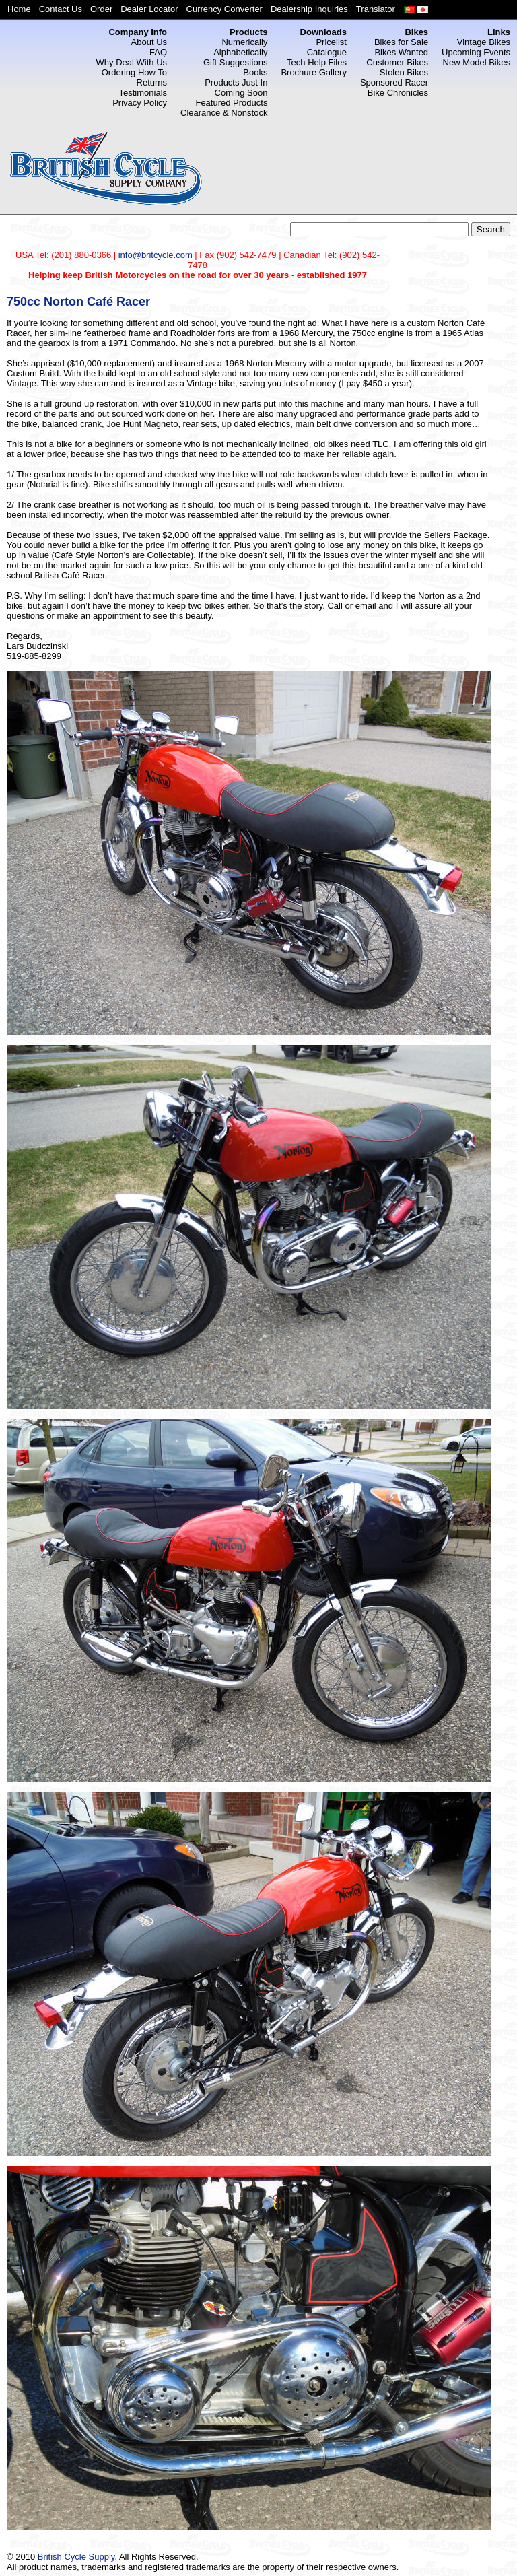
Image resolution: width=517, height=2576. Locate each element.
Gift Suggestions (235, 62)
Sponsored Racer (394, 82)
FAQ (158, 52)
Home (19, 9)
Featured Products (231, 103)
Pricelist (331, 42)
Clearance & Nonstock (223, 113)
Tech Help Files (317, 62)
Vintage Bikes (483, 42)
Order (101, 9)
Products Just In (236, 82)
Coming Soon (241, 93)
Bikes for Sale (401, 42)
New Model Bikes (476, 62)
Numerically (244, 42)
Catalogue (327, 52)
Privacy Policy (139, 103)
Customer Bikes (397, 62)
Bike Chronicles (398, 93)
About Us (149, 42)
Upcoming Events (476, 52)
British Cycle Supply (76, 2557)
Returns (152, 82)
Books (255, 72)
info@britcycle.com (155, 255)
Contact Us (60, 9)
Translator (375, 9)
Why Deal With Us (131, 62)
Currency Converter (224, 9)
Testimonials (143, 93)
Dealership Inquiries (309, 9)
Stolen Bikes (404, 72)
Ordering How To (134, 72)
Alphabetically (240, 52)
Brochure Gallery (314, 72)
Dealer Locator (149, 9)
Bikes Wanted (401, 52)
